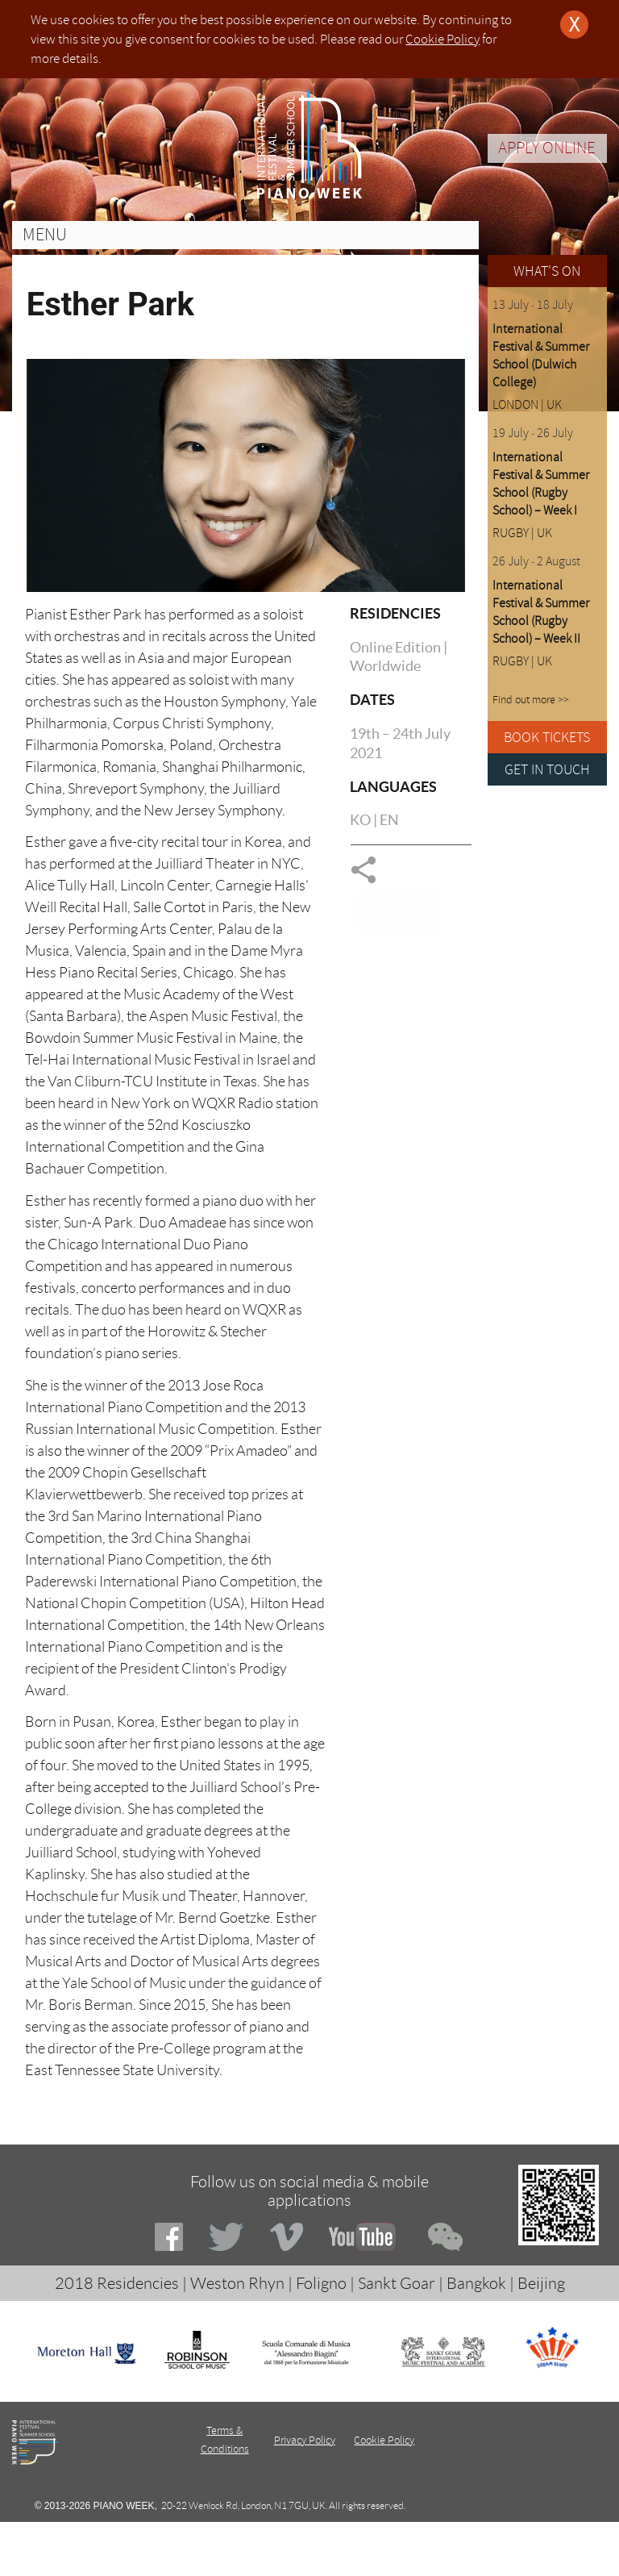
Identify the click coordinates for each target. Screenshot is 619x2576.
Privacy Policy (304, 2440)
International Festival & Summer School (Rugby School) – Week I (540, 484)
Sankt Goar (396, 2283)
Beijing (541, 2283)
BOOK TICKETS (547, 737)
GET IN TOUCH (547, 769)
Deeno (380, 2530)
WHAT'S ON (546, 271)
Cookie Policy (442, 39)
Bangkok (476, 2283)
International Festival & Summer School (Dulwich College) (540, 355)
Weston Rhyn (237, 2283)
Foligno (321, 2283)
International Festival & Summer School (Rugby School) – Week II (540, 612)
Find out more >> (530, 700)
